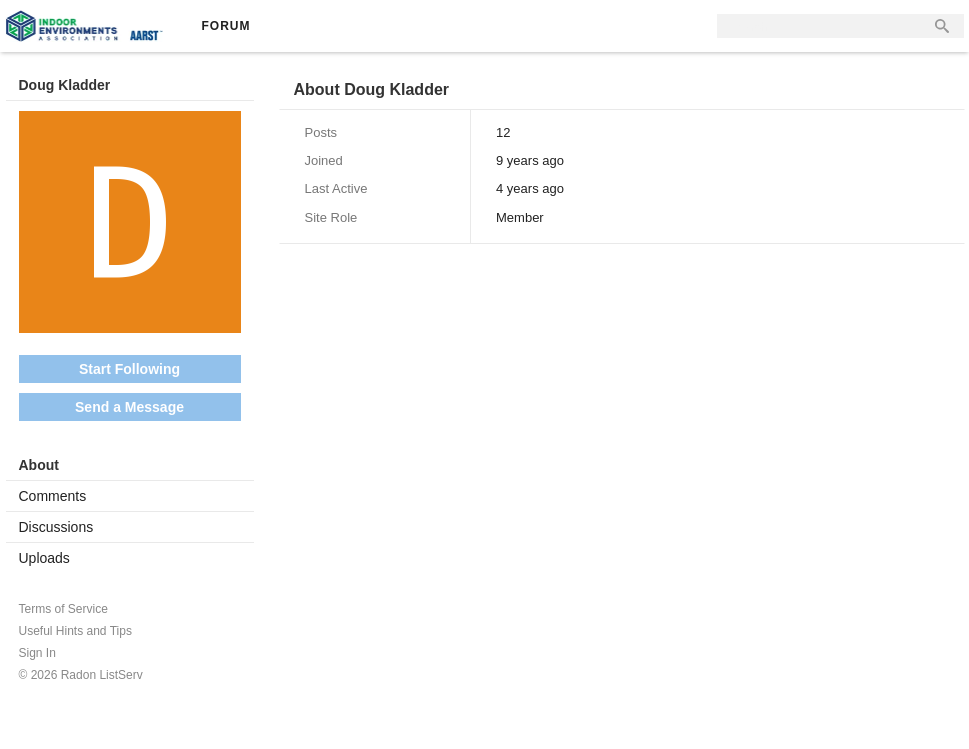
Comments (53, 496)
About (39, 465)
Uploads (44, 558)
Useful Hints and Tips (75, 631)
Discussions (56, 527)
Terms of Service (63, 609)
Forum (226, 26)
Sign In (37, 653)
